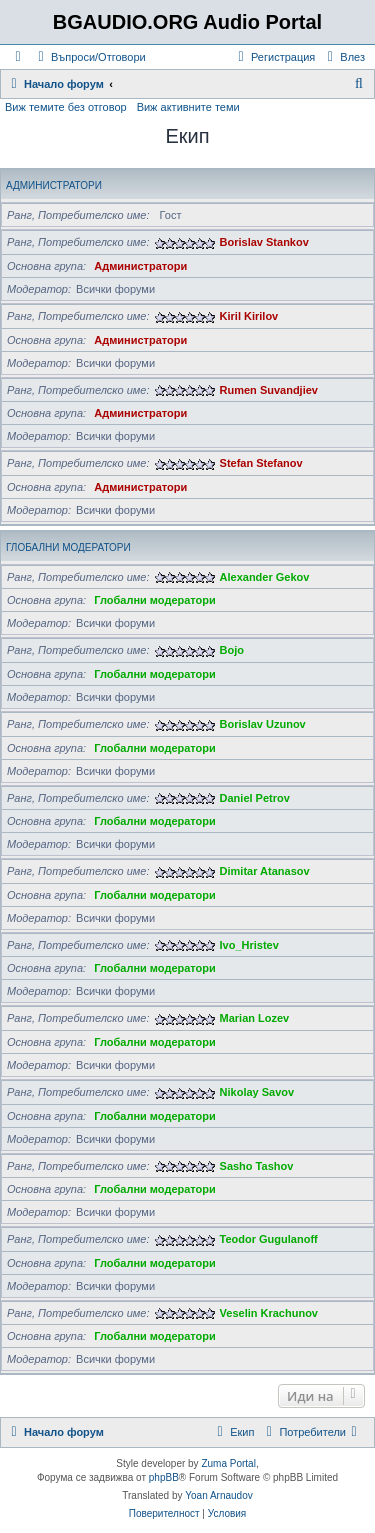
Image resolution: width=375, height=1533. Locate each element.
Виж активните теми (188, 107)
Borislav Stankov (264, 242)
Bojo (232, 650)
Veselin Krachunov (269, 1313)
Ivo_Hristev (249, 945)
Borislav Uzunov (263, 724)
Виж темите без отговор (66, 107)
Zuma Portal (228, 1463)
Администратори (54, 185)
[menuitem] (89, 57)
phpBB (164, 1477)
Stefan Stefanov (261, 463)
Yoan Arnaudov (218, 1495)
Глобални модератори (68, 547)
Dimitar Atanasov (265, 871)
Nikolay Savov (257, 1092)
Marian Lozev (255, 1018)
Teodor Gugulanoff (269, 1239)
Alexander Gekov (265, 577)
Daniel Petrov (255, 798)
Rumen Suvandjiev (269, 390)
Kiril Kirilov (249, 316)
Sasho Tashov (257, 1166)
